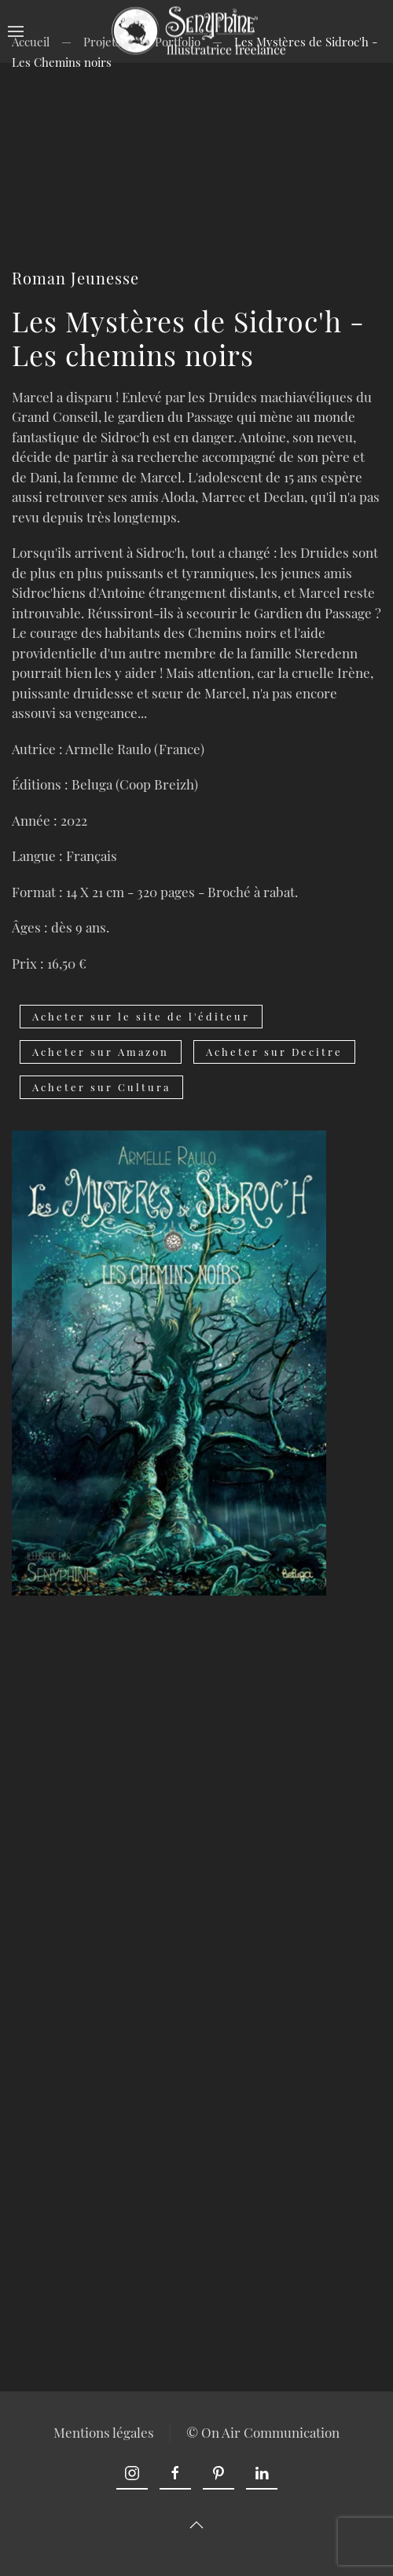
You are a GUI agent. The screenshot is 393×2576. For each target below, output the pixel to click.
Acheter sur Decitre (274, 1051)
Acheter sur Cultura (101, 1087)
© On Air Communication (261, 2432)
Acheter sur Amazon (100, 1051)
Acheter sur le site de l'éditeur (141, 1016)
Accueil (31, 41)
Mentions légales (102, 2432)
